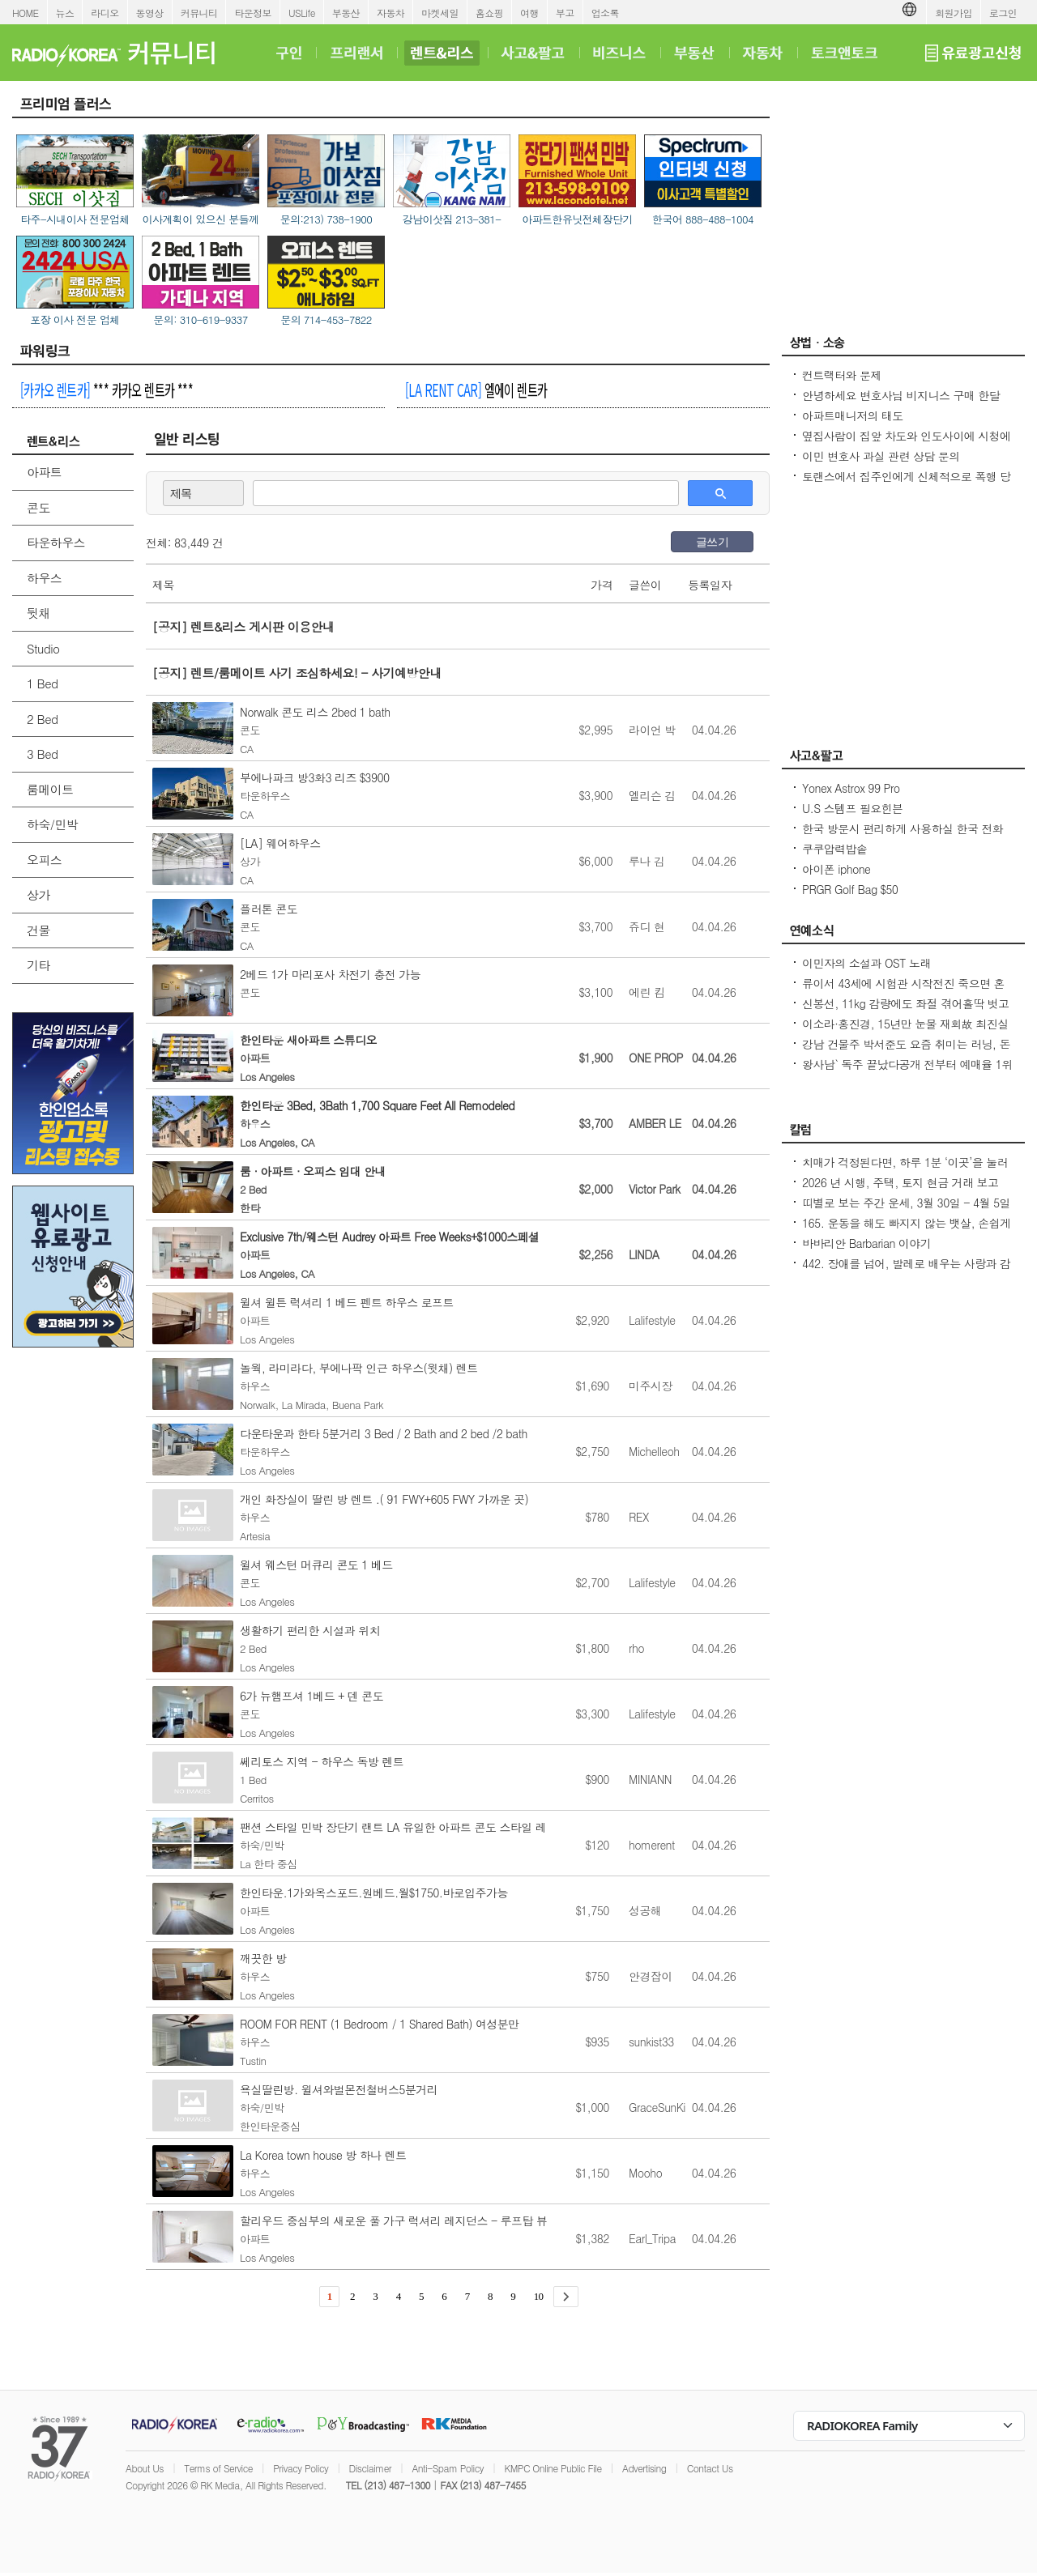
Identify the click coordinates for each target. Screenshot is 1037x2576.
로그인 (1003, 12)
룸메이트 (50, 789)
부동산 (346, 12)
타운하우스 (56, 542)
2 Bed (42, 718)
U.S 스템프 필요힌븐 (852, 808)
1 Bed (42, 683)
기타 (38, 964)
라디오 (104, 12)
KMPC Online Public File (552, 2468)
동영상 (150, 12)
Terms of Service (218, 2468)
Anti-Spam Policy (448, 2468)
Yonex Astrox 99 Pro (851, 788)
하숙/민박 (52, 823)
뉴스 (65, 12)
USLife (301, 12)
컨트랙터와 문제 (841, 375)
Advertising (644, 2468)
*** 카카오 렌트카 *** (106, 389)
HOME (25, 12)
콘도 (38, 507)
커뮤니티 (199, 12)
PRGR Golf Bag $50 (850, 889)
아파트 (44, 471)
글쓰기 (712, 541)
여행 (529, 12)
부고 (565, 12)
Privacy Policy (300, 2468)
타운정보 (252, 12)
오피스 (44, 859)
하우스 (44, 577)
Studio (43, 648)
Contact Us (710, 2468)
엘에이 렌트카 (476, 389)
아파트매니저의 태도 (852, 415)
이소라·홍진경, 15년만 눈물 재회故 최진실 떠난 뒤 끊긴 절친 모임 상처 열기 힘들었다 (905, 1031)
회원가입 (953, 12)
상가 (38, 894)
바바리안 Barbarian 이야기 (866, 1243)
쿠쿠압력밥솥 (834, 849)
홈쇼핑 (489, 12)
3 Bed (42, 753)
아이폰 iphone (836, 869)
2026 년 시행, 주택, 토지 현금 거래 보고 (900, 1182)
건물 (38, 930)
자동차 (390, 12)
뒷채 (38, 612)
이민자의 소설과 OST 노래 (866, 963)
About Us (145, 2468)
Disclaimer (370, 2468)
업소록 (605, 12)
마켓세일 (440, 12)
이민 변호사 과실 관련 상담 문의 (881, 456)
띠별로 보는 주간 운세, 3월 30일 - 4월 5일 (906, 1202)
